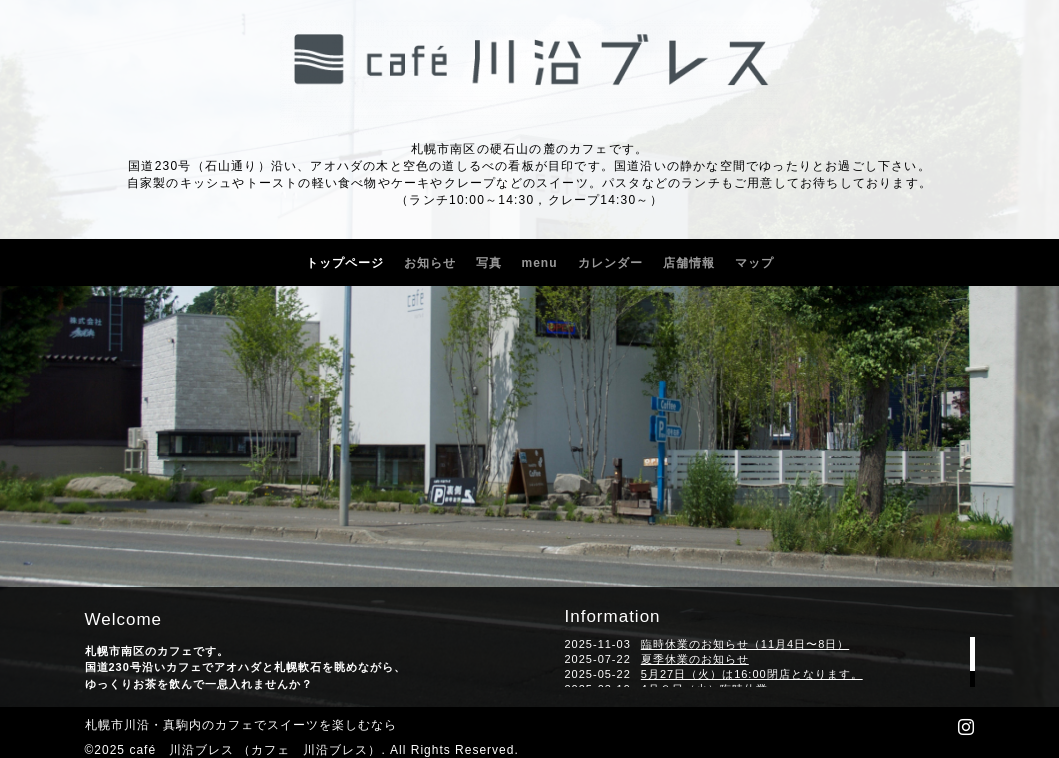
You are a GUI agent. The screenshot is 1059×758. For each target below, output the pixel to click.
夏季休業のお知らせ (695, 659)
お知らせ (430, 263)
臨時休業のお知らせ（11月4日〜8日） (745, 644)
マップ (754, 263)
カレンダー (610, 263)
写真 (489, 263)
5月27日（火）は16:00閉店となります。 (752, 674)
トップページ (345, 263)
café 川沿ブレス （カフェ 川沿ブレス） (255, 750)
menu (540, 263)
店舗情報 (689, 263)
